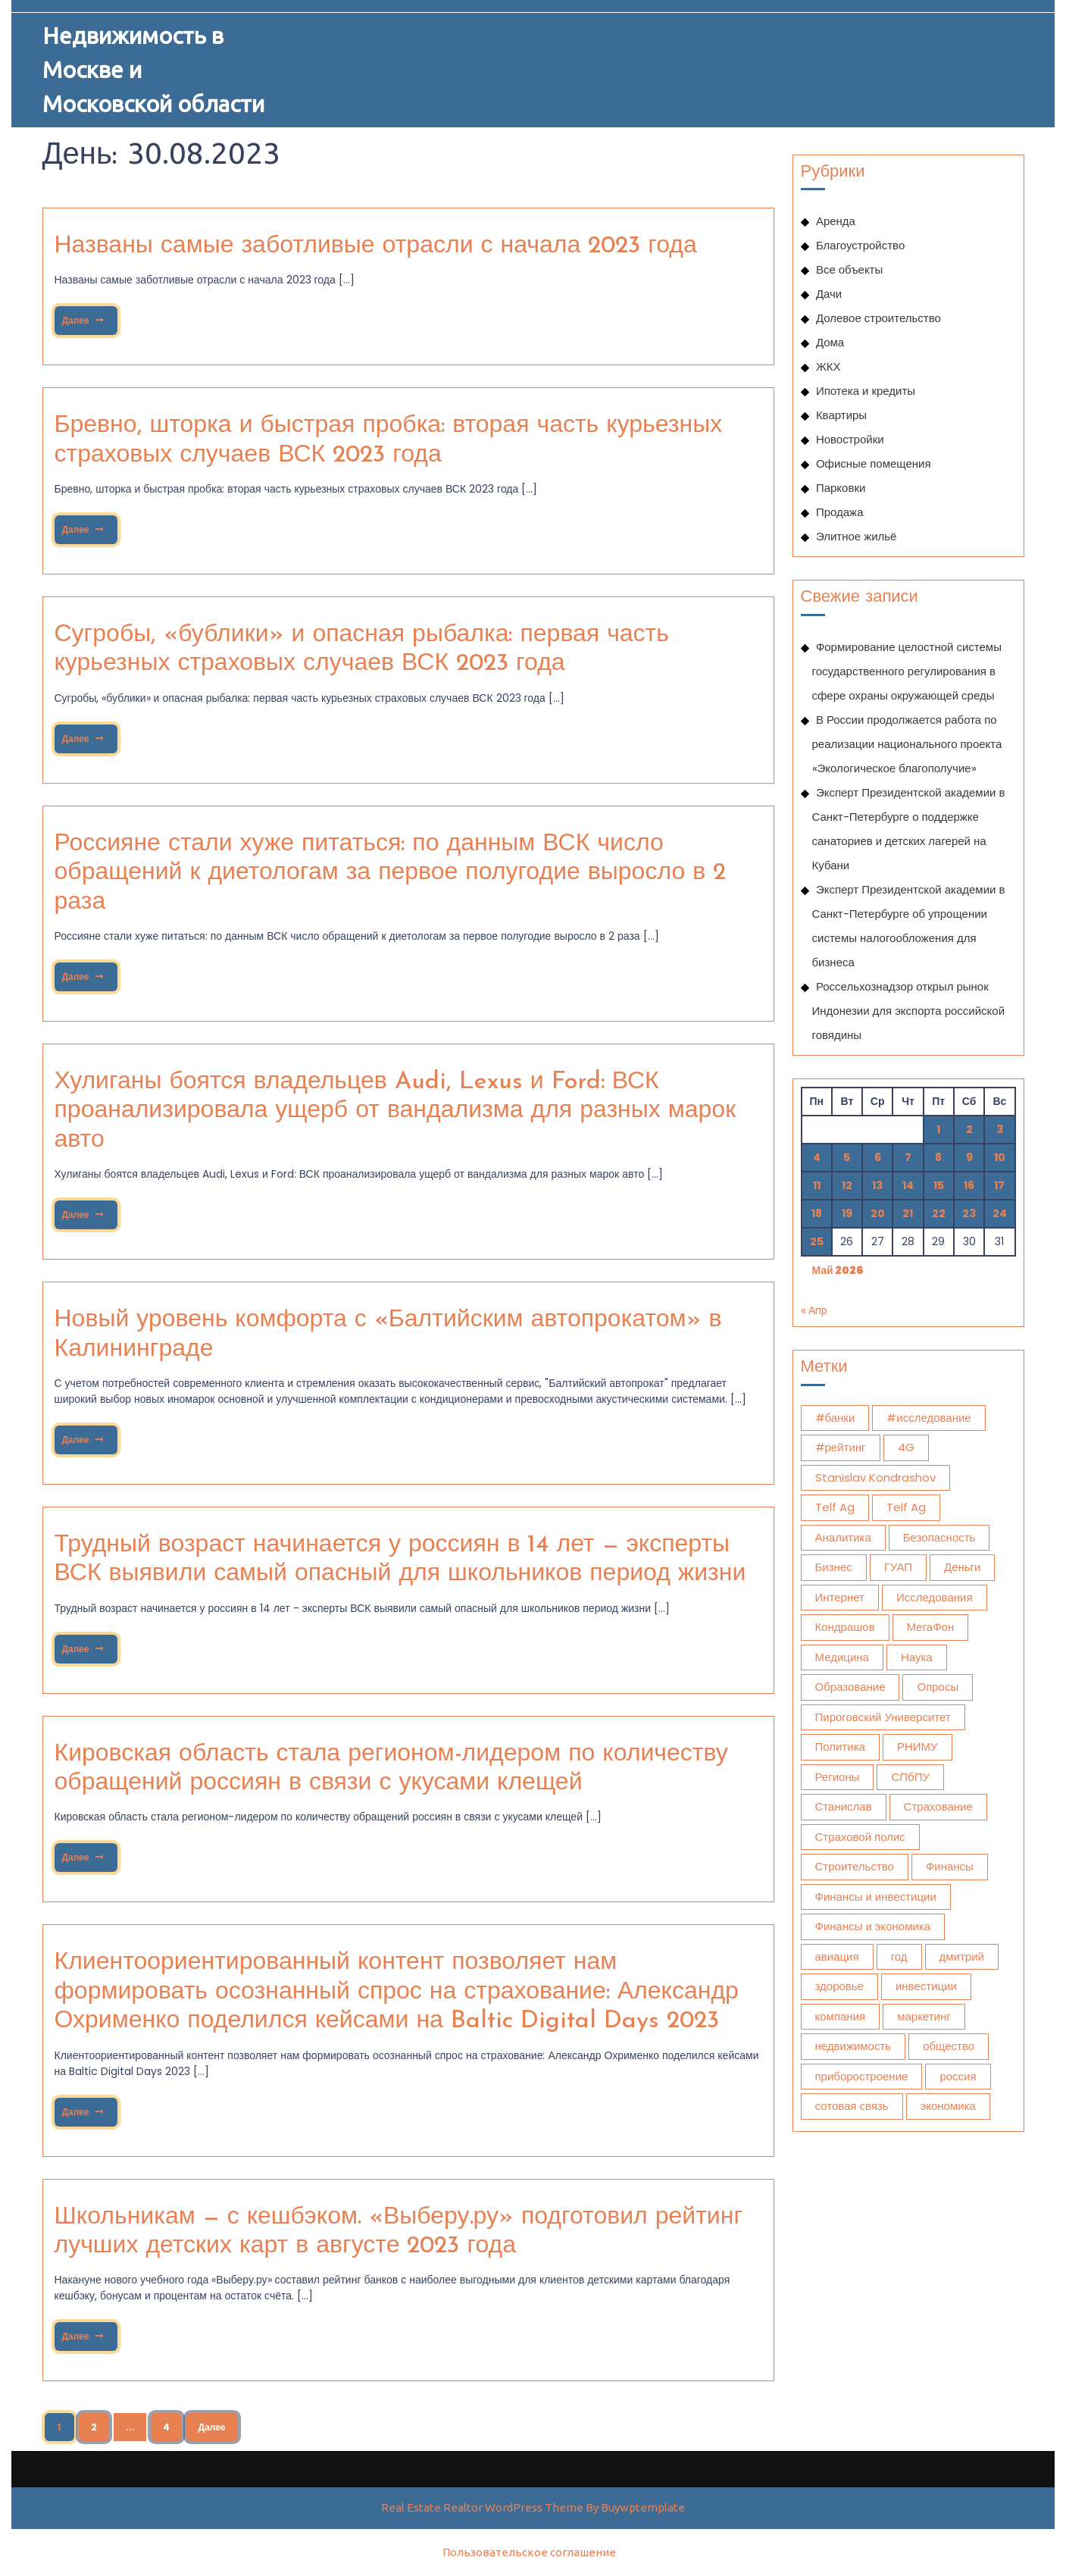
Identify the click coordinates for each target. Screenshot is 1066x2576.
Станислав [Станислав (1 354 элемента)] (843, 1806)
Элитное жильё (856, 536)
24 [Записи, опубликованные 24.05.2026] (1000, 1213)
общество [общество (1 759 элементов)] (948, 2046)
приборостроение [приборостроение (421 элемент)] (861, 2076)
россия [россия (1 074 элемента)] (957, 2076)
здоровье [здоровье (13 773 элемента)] (839, 1986)
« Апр (814, 1310)
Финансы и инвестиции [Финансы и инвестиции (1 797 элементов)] (875, 1897)
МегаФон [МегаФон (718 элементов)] (931, 1627)
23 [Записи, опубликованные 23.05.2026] (969, 1213)
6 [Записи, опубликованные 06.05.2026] (877, 1157)
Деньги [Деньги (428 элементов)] (962, 1567)
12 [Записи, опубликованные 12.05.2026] (847, 1185)
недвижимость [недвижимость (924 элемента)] (853, 2046)
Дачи (829, 294)
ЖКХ (828, 366)
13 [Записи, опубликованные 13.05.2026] (877, 1185)
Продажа (840, 512)
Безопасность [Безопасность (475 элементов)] (939, 1537)
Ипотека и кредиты (865, 391)
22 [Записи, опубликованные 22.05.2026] (939, 1213)
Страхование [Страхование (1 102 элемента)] (938, 1806)
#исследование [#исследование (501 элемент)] (928, 1418)
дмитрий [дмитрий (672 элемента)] (961, 1956)
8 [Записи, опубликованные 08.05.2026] (938, 1157)
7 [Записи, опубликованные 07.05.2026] (908, 1157)
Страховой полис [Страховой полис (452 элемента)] (860, 1837)
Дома (830, 342)
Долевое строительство (878, 318)
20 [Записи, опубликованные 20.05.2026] (878, 1213)
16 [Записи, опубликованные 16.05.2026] (969, 1185)
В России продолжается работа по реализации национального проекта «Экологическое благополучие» (907, 744)
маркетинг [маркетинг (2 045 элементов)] (924, 2016)
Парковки (840, 488)
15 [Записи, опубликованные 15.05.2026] (938, 1185)
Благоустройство (860, 245)
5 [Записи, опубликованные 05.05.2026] (846, 1157)
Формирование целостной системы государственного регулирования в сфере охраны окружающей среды (907, 671)
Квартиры (841, 415)
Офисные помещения (873, 463)
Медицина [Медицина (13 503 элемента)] (842, 1657)
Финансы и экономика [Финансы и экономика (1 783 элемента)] (873, 1926)
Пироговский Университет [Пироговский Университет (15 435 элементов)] (883, 1717)
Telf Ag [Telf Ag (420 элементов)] (906, 1507)
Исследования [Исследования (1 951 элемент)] (934, 1597)
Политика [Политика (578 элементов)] (840, 1746)
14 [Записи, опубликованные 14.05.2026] (908, 1185)
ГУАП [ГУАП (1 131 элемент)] (898, 1567)
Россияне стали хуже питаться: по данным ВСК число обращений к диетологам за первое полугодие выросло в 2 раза (391, 873)
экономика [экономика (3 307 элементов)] (948, 2106)
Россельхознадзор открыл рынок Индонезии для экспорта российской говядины (908, 1010)
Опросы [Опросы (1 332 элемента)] (937, 1687)
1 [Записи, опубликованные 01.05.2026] (938, 1129)
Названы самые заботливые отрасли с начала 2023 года (376, 246)
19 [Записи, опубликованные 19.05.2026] (847, 1213)
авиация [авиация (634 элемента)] (837, 1956)
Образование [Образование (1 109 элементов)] (850, 1687)
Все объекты (849, 269)
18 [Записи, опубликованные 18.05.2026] (816, 1213)
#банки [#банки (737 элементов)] (835, 1418)
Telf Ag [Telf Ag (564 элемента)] (835, 1507)
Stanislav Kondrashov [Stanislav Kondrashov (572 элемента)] (875, 1477)
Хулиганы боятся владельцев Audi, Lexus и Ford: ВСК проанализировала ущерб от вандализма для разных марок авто (395, 1111)
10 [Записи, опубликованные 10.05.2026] (999, 1157)
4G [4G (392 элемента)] (906, 1447)
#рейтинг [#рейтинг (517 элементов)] (840, 1447)
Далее (82, 316)
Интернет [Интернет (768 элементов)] (839, 1597)
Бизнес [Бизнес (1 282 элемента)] (833, 1567)
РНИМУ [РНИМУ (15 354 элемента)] (917, 1746)
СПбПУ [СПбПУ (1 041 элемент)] (910, 1777)
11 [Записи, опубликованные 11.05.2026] (817, 1185)
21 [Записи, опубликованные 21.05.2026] (907, 1213)
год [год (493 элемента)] (899, 1956)
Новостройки (850, 439)
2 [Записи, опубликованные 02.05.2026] (969, 1129)
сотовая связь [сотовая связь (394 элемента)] (852, 2106)
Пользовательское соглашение (529, 2552)
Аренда (835, 221)
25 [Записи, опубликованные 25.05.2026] (817, 1241)
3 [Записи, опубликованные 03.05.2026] (999, 1129)
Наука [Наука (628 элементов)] (917, 1657)
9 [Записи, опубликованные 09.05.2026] (969, 1157)
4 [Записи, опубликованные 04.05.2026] (817, 1157)
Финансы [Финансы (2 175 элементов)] (950, 1866)
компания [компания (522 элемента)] (840, 2016)
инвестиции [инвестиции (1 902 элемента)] (926, 1986)
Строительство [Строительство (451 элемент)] (854, 1866)
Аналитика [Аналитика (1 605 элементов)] (843, 1537)
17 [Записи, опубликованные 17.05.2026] (999, 1185)
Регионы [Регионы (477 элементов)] (837, 1777)
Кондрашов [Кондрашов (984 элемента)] (845, 1627)
